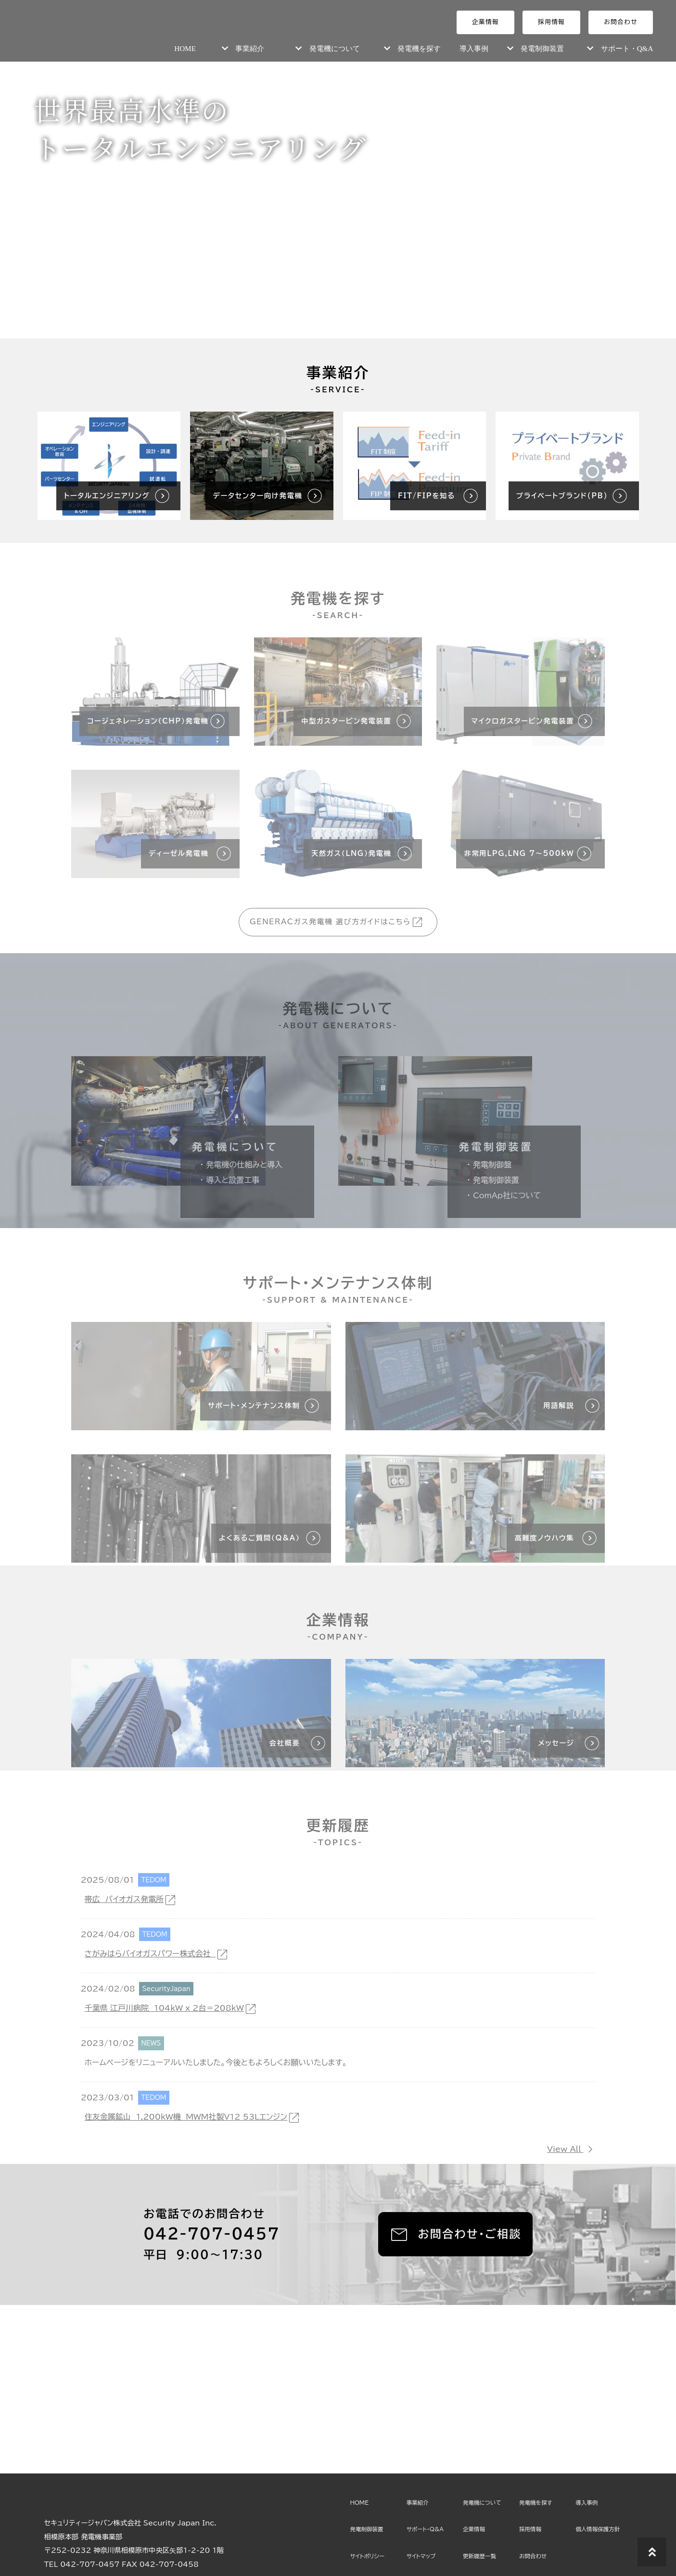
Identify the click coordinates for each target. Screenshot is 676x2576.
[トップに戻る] (652, 2551)
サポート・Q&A (627, 48)
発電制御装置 (542, 48)
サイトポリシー (367, 2556)
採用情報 (551, 22)
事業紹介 (249, 48)
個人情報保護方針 (597, 2529)
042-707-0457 (211, 2233)
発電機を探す (419, 48)
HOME (185, 48)
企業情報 (485, 22)
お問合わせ (621, 22)
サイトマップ (421, 2556)
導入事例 (473, 48)
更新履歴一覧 (479, 2556)
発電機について (334, 48)
